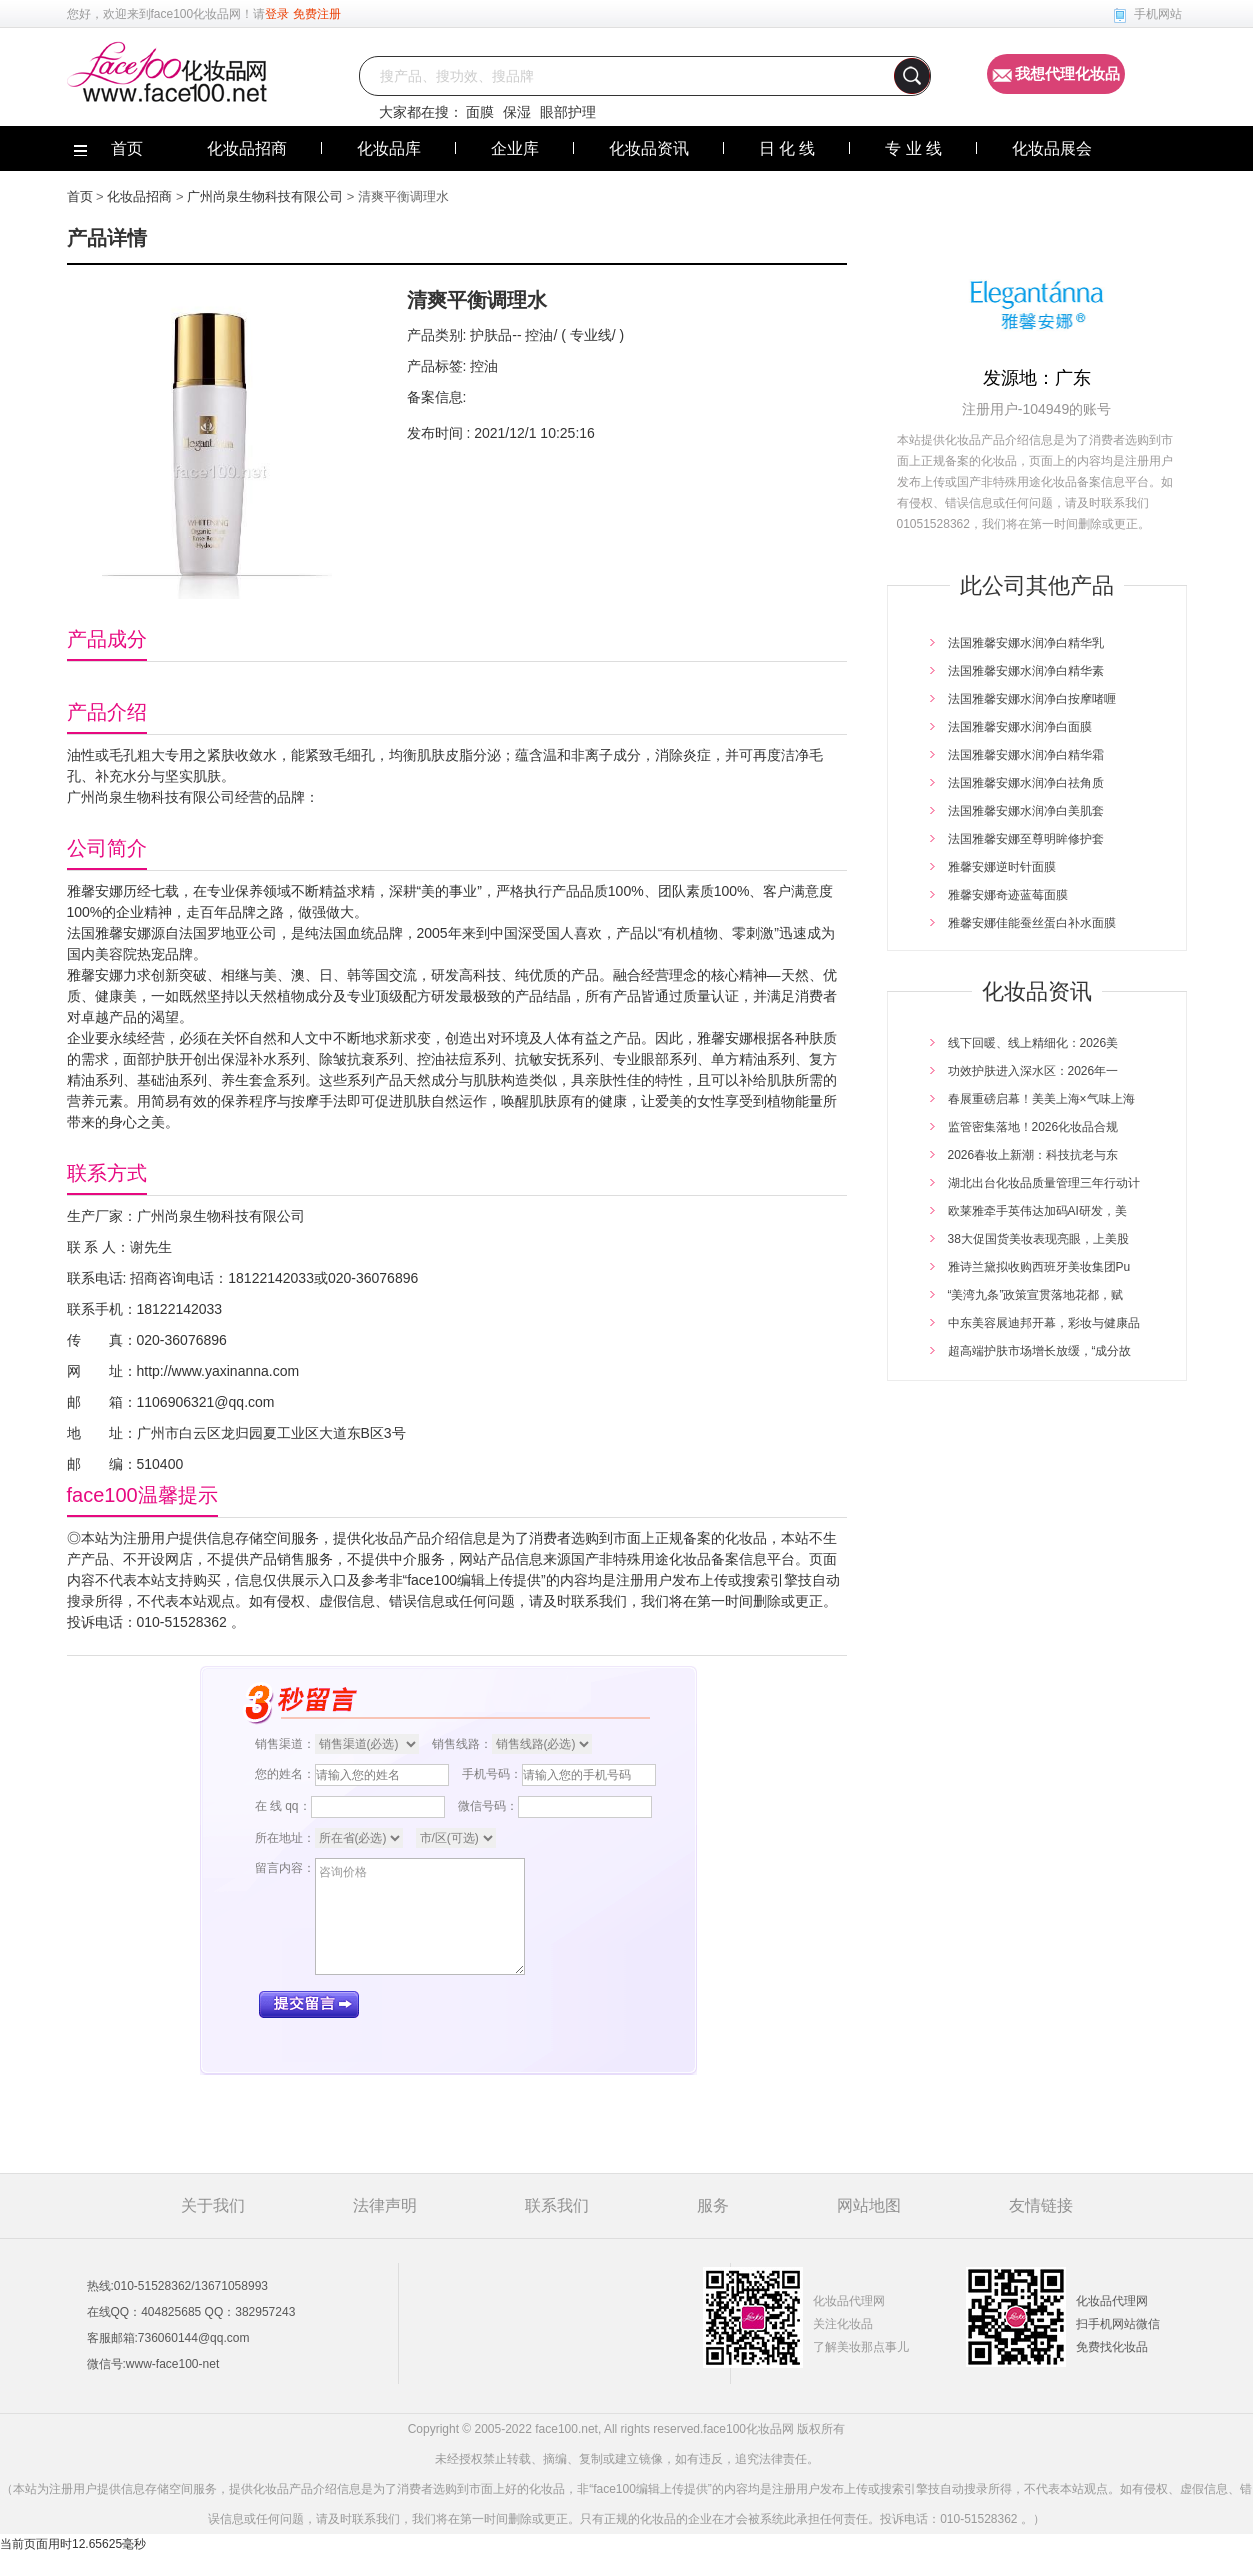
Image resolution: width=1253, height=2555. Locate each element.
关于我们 (213, 2205)
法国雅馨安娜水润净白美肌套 (1026, 811)
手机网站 (1158, 14)
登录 (277, 14)
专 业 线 (913, 148)
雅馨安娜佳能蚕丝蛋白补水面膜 (1032, 923)
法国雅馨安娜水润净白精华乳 (1026, 643)
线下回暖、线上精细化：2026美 (1033, 1043)
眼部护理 (568, 112)
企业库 (515, 148)
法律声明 (385, 2205)
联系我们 (557, 2205)
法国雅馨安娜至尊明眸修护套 (1026, 839)
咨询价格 (420, 1916)
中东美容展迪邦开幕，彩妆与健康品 (1044, 1323)
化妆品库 (389, 148)
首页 (80, 196)
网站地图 (869, 2205)
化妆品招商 (247, 148)
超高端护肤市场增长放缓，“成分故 (1040, 1351)
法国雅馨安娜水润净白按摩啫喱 (1032, 699)
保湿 (517, 112)
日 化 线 (787, 148)
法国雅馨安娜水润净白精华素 (1026, 671)
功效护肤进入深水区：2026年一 (1033, 1071)
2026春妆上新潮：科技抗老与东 (1033, 1155)
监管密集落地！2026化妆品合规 (1033, 1127)
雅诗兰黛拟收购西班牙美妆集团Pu (1039, 1267)
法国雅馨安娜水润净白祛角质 (1026, 783)
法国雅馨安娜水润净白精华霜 (1026, 755)
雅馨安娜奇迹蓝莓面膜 (1008, 895)
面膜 (480, 112)
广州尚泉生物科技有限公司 (265, 196)
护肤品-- (495, 335)
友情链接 (1041, 2205)
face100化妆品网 (196, 14)
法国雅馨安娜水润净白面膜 (1020, 727)
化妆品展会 (1052, 148)
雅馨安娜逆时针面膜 (1002, 867)
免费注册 (317, 14)
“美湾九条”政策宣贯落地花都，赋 (1036, 1295)
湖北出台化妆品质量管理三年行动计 (1044, 1183)
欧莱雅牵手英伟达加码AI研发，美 (1037, 1211)
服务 (713, 2205)
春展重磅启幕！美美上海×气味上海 (1041, 1099)
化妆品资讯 (649, 148)
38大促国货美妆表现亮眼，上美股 (1038, 1239)
